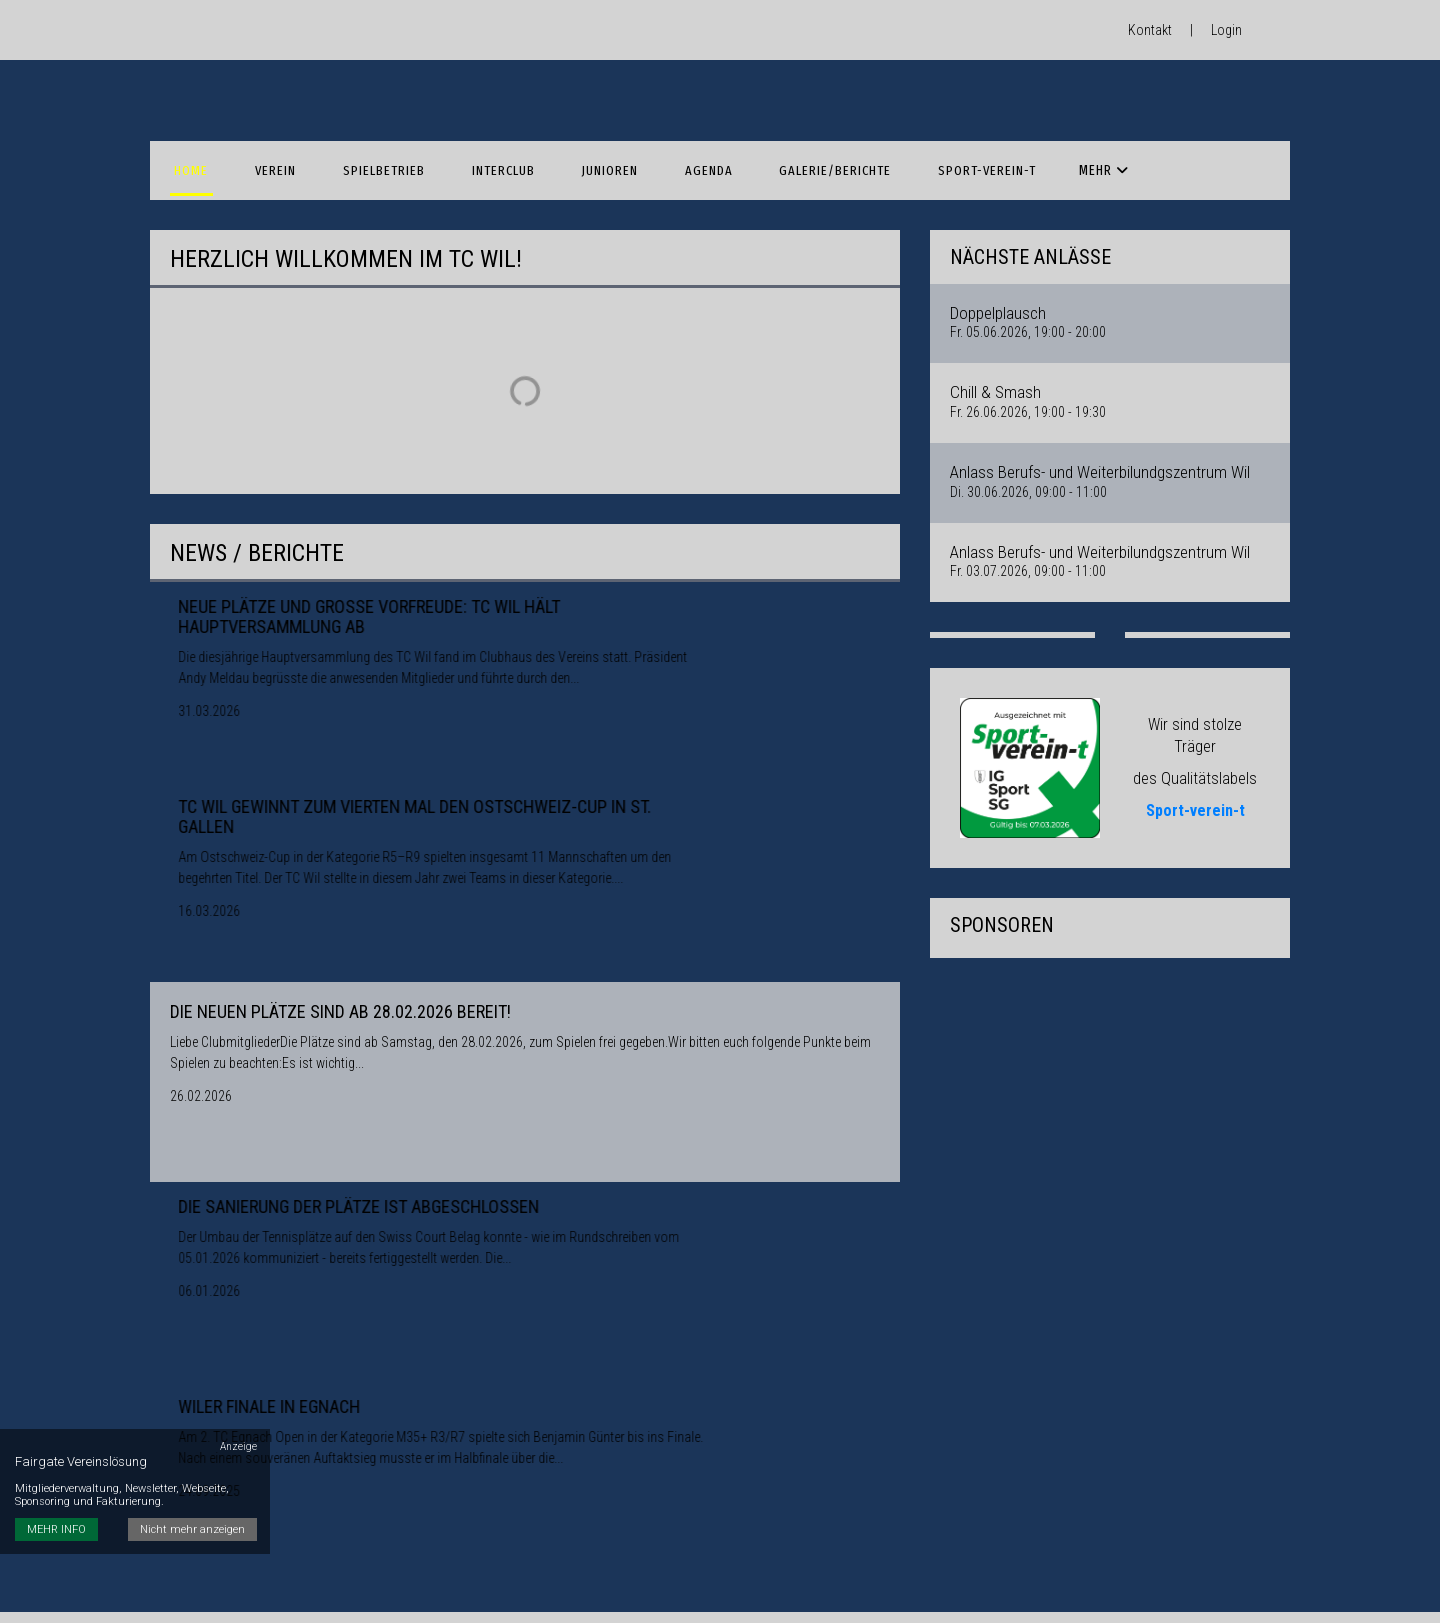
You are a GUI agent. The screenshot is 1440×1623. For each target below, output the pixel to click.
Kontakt (1150, 30)
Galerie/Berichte (780, 150)
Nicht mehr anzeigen (195, 1439)
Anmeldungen (1166, 150)
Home (187, 150)
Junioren (572, 150)
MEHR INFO (56, 1439)
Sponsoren (1048, 150)
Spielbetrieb (363, 150)
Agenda (662, 150)
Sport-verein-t (924, 150)
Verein (263, 150)
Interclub (474, 150)
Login (1226, 30)
